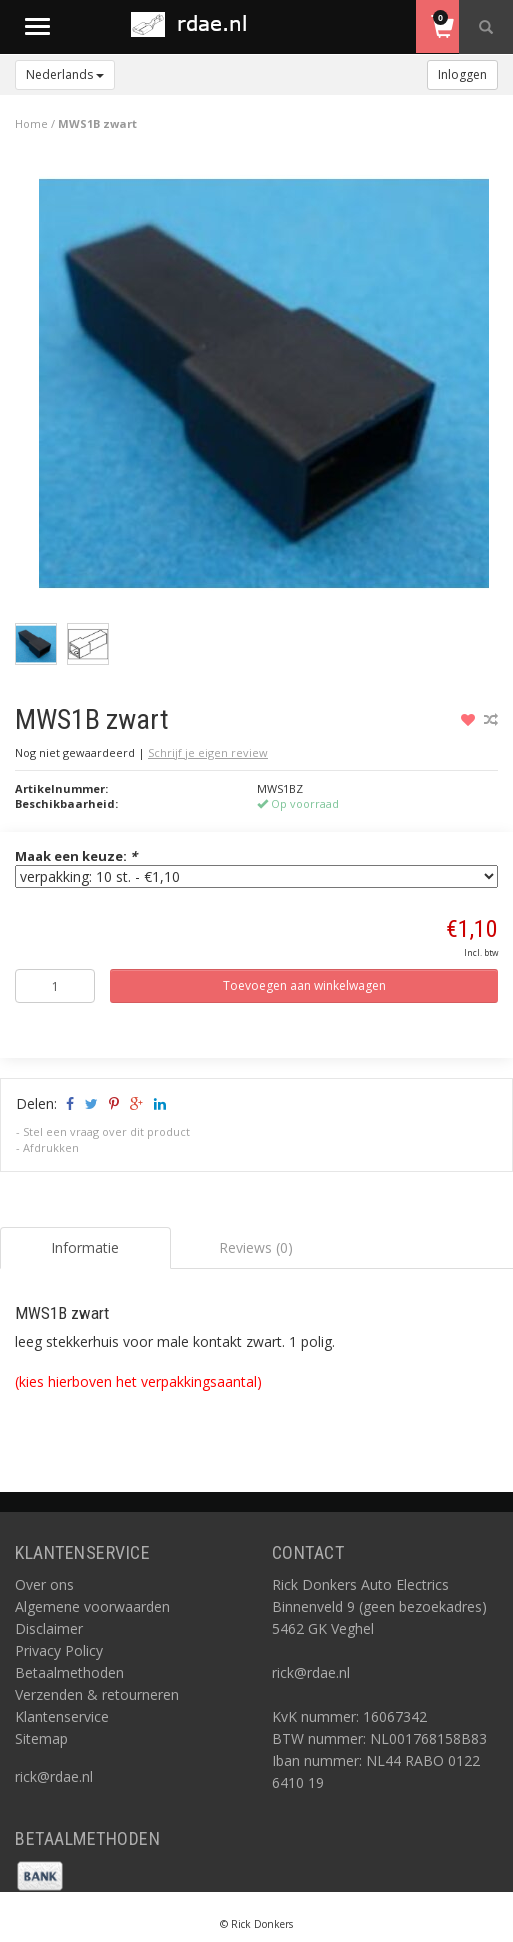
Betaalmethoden (69, 1672)
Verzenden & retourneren (97, 1694)
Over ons (44, 1584)
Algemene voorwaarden (92, 1606)
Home (31, 123)
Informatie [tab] (85, 1247)
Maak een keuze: (76, 856)
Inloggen (462, 74)
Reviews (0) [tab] (256, 1247)
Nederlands (65, 74)
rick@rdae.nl (54, 1776)
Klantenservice (62, 1716)
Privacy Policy (59, 1650)
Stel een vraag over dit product (106, 1131)
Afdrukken (51, 1147)
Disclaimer (49, 1628)
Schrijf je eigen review (208, 752)
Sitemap (41, 1738)
